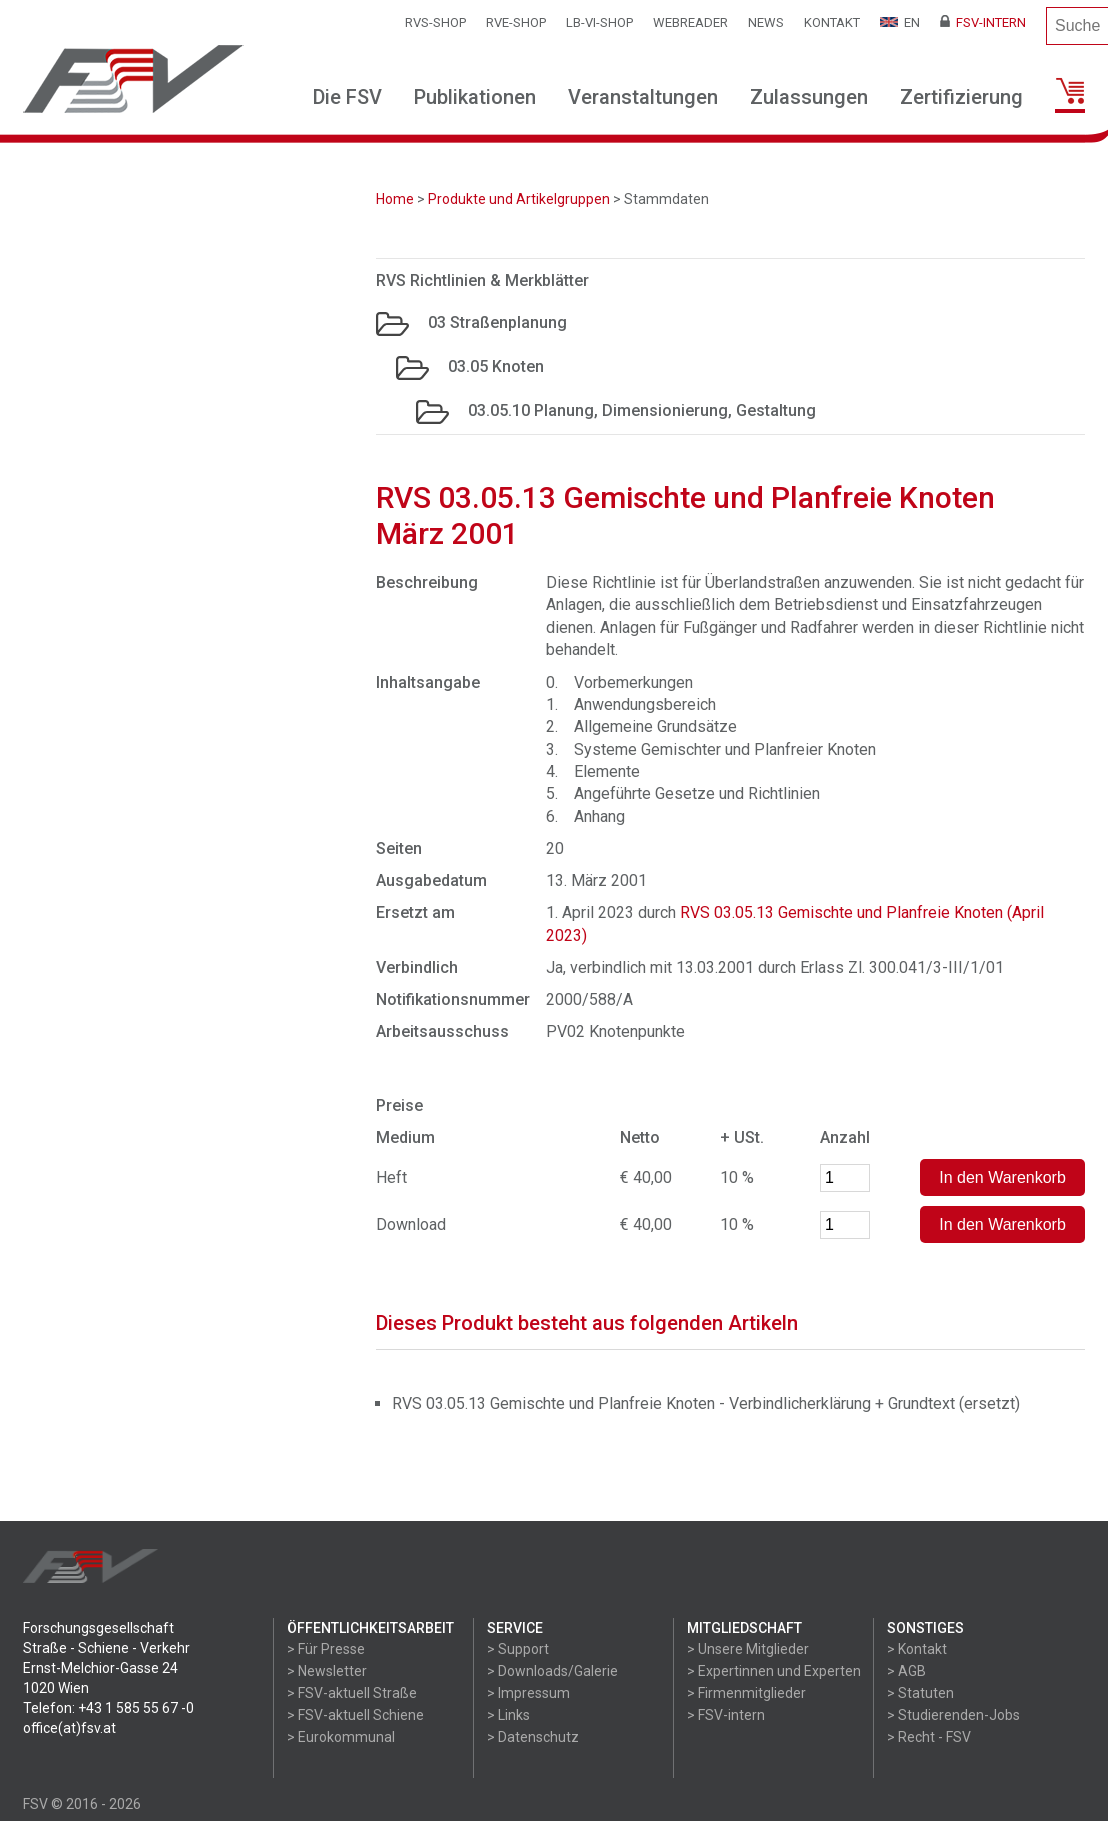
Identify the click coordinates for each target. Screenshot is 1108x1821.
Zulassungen (809, 97)
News (766, 22)
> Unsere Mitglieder (748, 1649)
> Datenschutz (533, 1737)
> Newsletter (327, 1671)
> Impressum (528, 1693)
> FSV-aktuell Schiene (355, 1715)
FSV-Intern (983, 22)
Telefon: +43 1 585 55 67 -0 (108, 1708)
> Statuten (920, 1693)
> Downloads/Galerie (552, 1671)
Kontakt (832, 22)
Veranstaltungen (643, 97)
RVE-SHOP (516, 22)
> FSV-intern (726, 1715)
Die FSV (347, 97)
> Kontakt (917, 1649)
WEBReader (690, 22)
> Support (518, 1649)
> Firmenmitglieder (746, 1693)
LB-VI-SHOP (599, 22)
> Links (508, 1715)
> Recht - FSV (929, 1737)
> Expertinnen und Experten (774, 1671)
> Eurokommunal (341, 1737)
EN (900, 22)
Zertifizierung (961, 97)
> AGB (906, 1671)
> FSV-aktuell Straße (352, 1693)
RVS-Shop (435, 22)
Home (395, 199)
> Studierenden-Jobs (953, 1715)
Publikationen (475, 97)
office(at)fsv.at (69, 1728)
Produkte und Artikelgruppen (519, 199)
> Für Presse (326, 1649)
